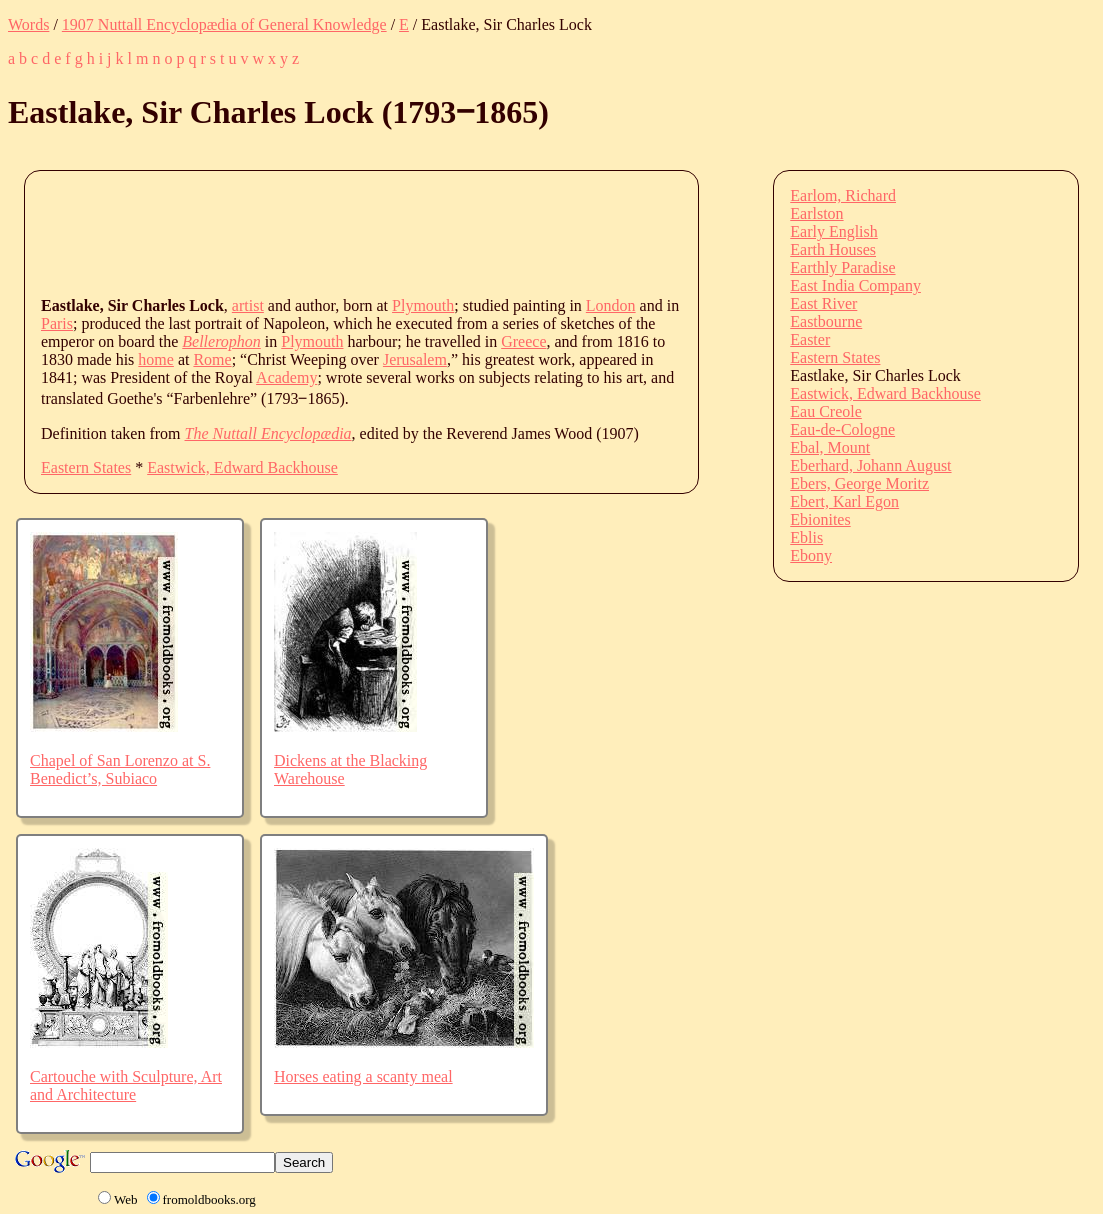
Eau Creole (826, 411)
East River (823, 303)
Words (28, 24)
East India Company (855, 285)
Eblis (806, 537)
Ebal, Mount (830, 447)
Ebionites (820, 519)
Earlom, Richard (843, 195)
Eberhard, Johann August (870, 465)
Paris (57, 323)
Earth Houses (833, 249)
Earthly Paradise (842, 267)
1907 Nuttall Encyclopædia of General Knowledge (224, 24)
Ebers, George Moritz (859, 483)
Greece (523, 341)
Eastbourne (826, 321)
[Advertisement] (405, 232)
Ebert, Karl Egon (844, 501)
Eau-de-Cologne (842, 429)
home (156, 359)
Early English (834, 231)
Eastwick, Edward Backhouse (242, 467)
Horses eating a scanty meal (363, 1076)
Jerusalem (415, 359)
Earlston (816, 213)
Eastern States (86, 467)
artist (248, 305)
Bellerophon (221, 341)
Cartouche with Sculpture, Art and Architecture (126, 1085)
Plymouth (423, 305)
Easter (810, 339)
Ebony (811, 555)
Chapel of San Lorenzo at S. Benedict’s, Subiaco (120, 769)
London (611, 305)
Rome (212, 359)
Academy (286, 377)
